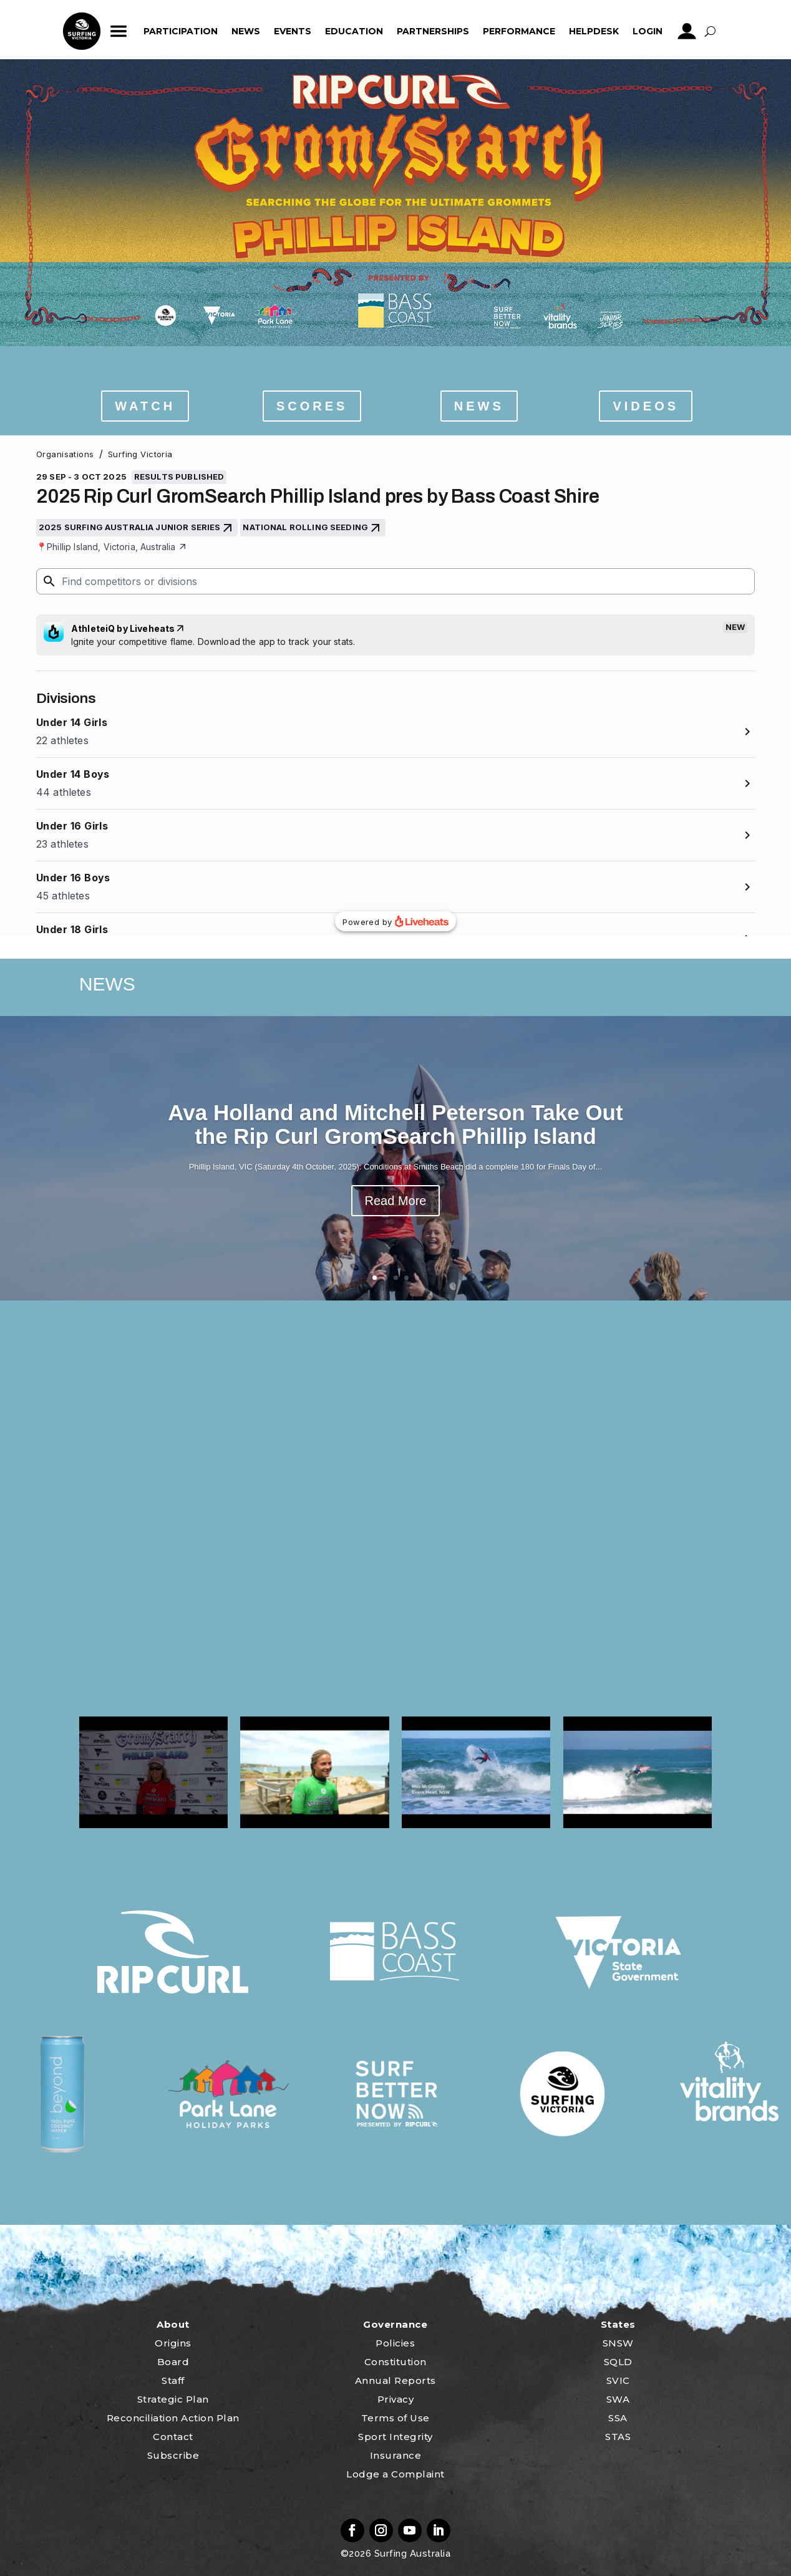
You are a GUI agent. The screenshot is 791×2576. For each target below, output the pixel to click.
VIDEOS (646, 406)
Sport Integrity (395, 2437)
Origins (173, 2343)
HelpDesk (594, 31)
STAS (618, 2437)
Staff (173, 2380)
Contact (173, 2437)
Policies (395, 2343)
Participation (180, 31)
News (245, 31)
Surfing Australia (410, 2553)
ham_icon (119, 31)
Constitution (395, 2362)
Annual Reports (395, 2380)
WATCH (145, 406)
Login (647, 31)
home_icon (81, 31)
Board (173, 2362)
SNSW (618, 2343)
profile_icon (687, 31)
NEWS (479, 406)
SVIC (618, 2380)
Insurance (396, 2455)
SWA (618, 2399)
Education (354, 31)
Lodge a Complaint (395, 2474)
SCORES (311, 406)
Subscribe (173, 2455)
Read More (396, 1201)
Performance (519, 31)
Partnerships (433, 31)
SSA (618, 2418)
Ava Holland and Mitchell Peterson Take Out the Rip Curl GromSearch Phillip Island (395, 1124)
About (173, 2324)
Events (292, 31)
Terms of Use (395, 2418)
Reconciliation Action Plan (173, 2418)
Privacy (395, 2399)
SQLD (618, 2362)
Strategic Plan (173, 2399)
